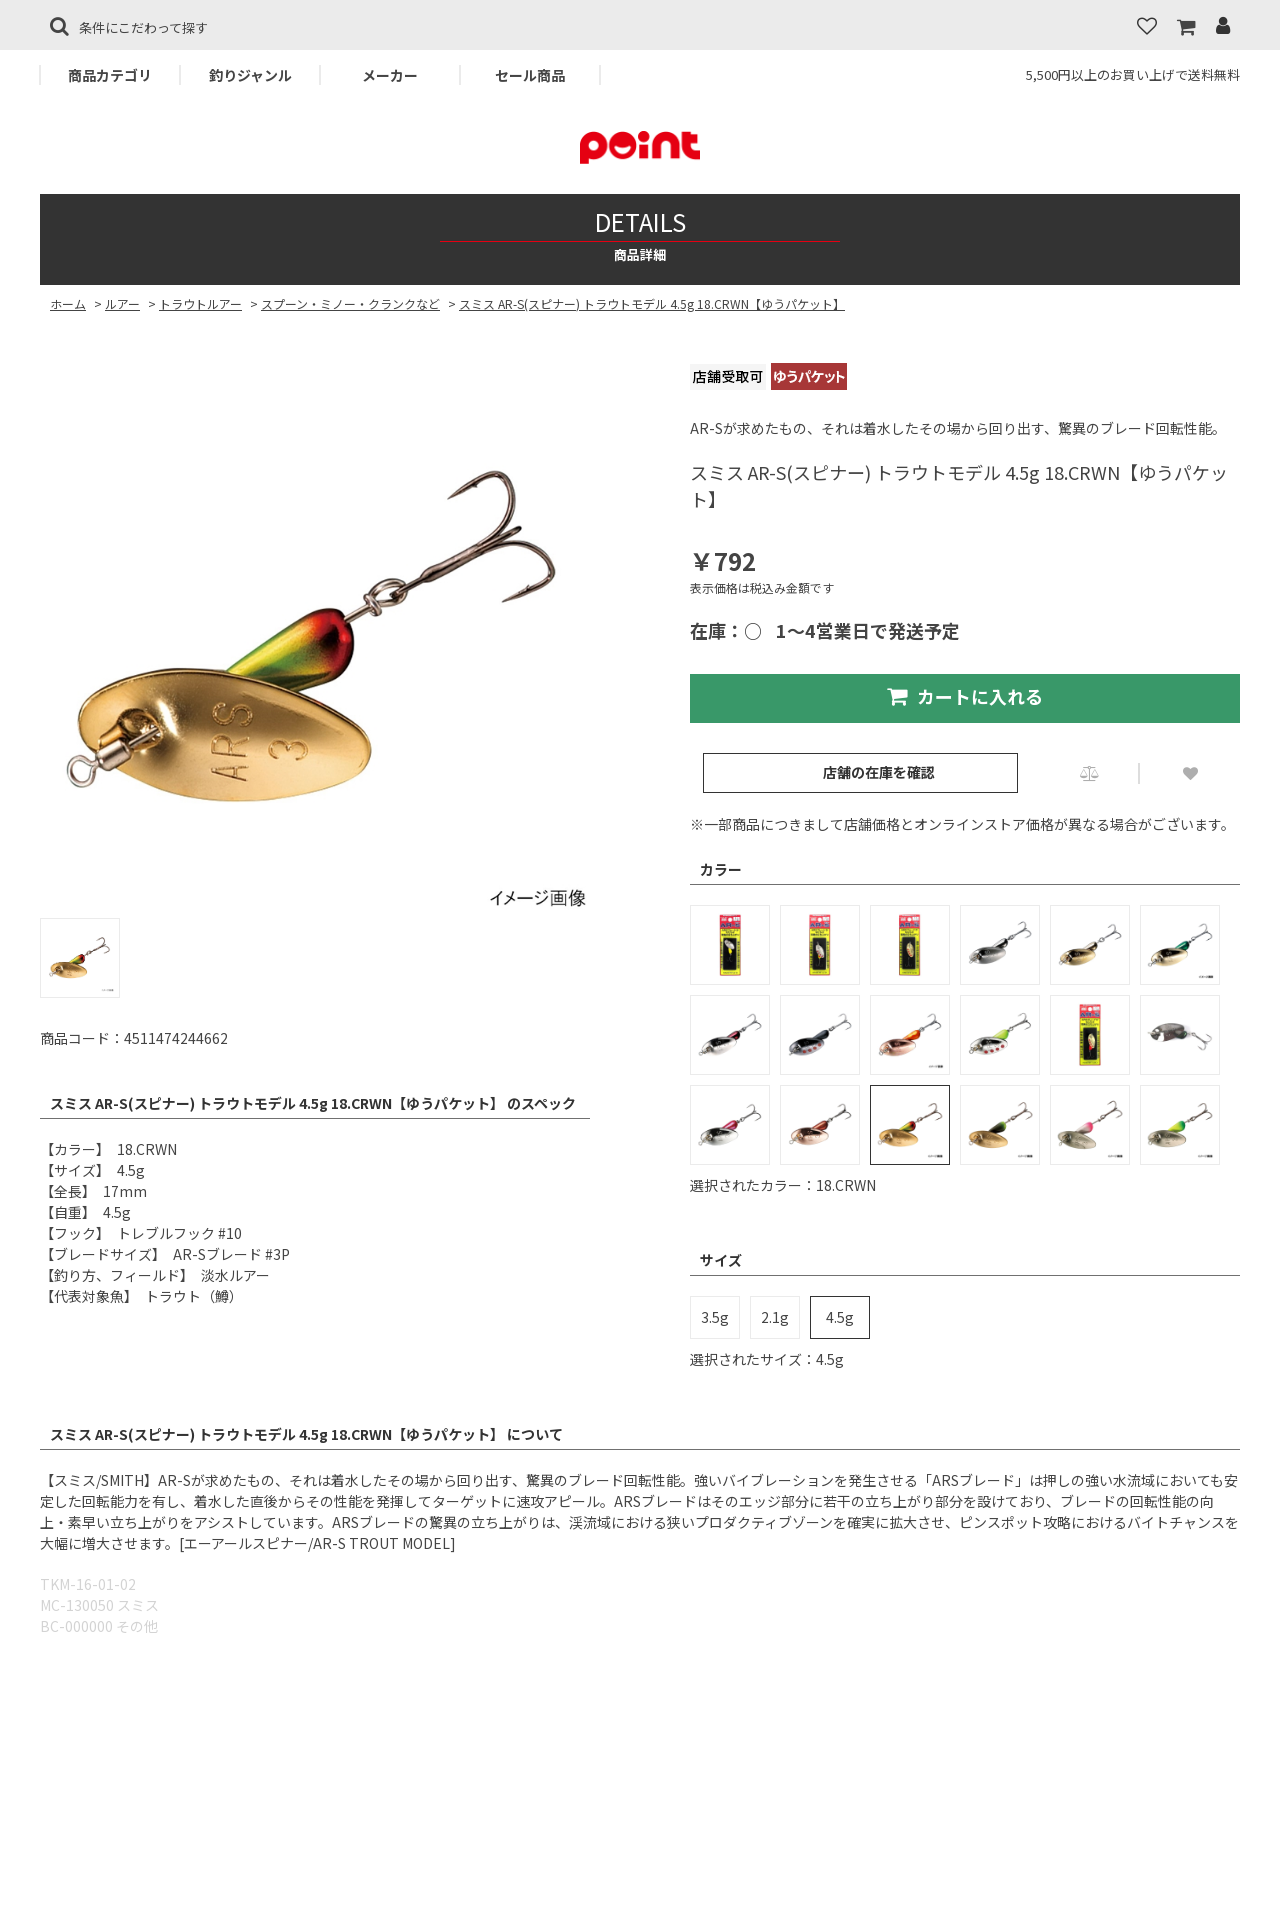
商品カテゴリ (110, 75)
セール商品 (530, 75)
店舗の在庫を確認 (879, 772)
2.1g (775, 1317)
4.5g (840, 1317)
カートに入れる (965, 696)
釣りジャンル (250, 75)
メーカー (390, 75)
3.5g (715, 1317)
